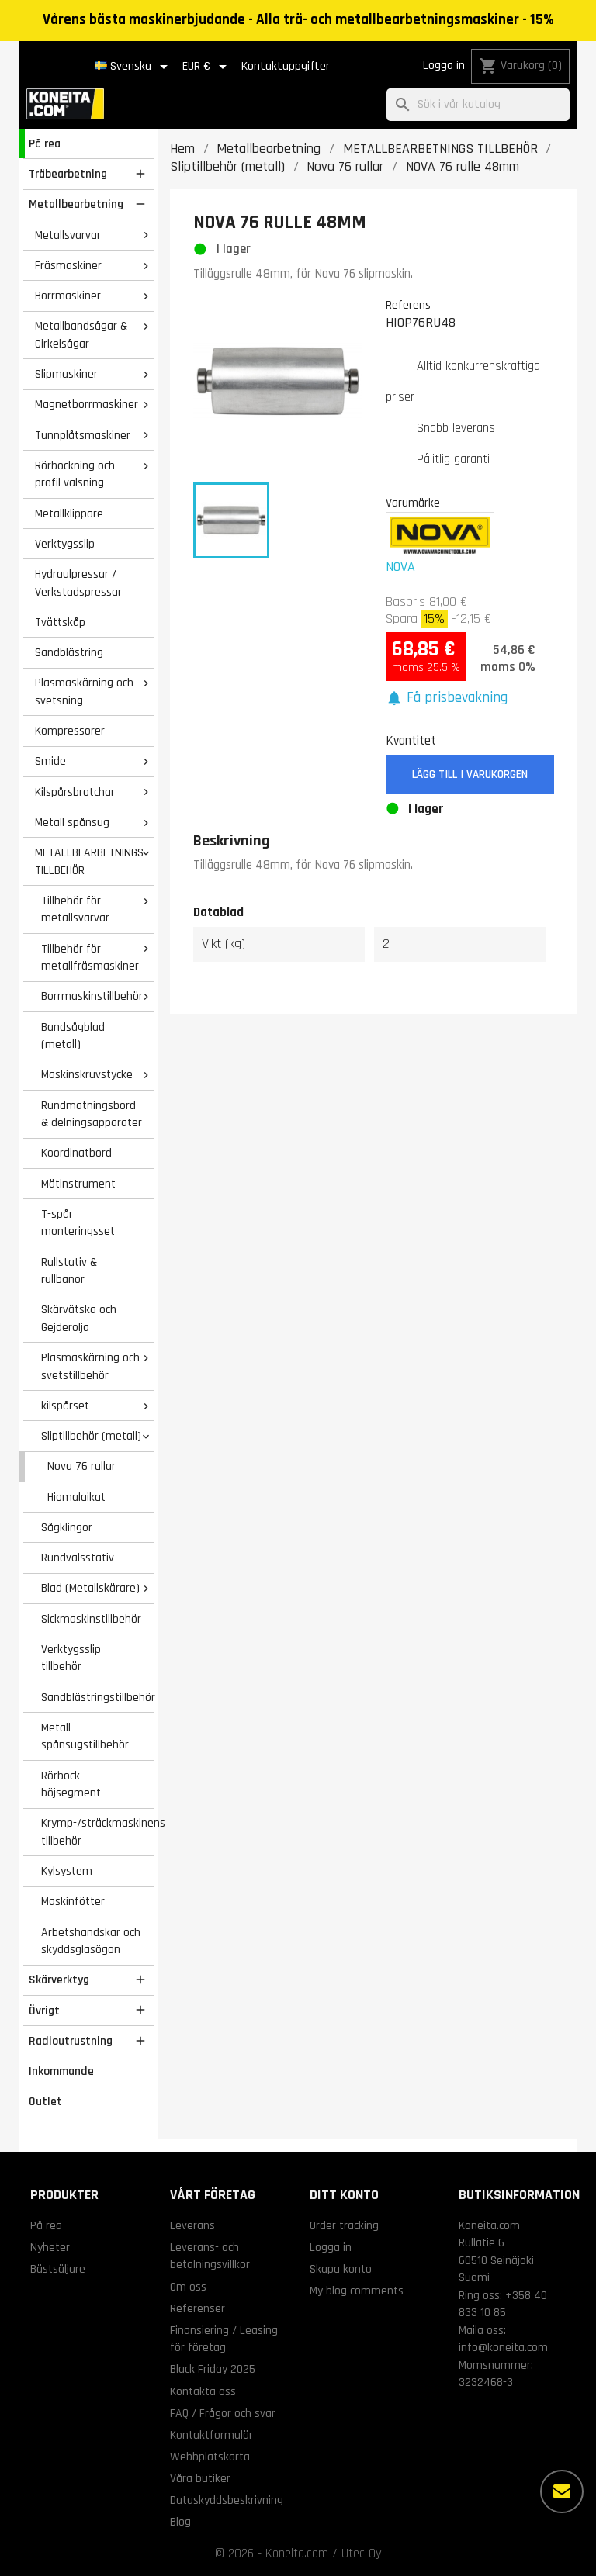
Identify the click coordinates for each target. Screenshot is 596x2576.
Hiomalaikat (76, 1497)
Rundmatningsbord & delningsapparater (91, 1114)
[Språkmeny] (134, 66)
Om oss (188, 2286)
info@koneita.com (503, 2347)
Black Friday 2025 (212, 2369)
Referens (408, 305)
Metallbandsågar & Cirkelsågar (81, 334)
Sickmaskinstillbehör (91, 1619)
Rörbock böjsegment (71, 1784)
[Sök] (478, 105)
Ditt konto (344, 2195)
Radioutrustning (71, 2041)
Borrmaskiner (68, 295)
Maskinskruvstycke (87, 1074)
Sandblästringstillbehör (97, 1697)
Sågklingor (66, 1527)
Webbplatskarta (210, 2456)
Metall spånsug (72, 822)
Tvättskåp (60, 622)
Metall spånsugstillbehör (85, 1736)
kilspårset (65, 1405)
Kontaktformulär (211, 2435)
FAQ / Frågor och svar (222, 2413)
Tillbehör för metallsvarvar (75, 909)
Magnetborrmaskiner (86, 404)
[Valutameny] (207, 66)
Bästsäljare (57, 2269)
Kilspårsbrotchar (75, 792)
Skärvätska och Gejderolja (78, 1318)
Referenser (197, 2308)
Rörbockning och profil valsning (75, 474)
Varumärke (413, 502)
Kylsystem (66, 1871)
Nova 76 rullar (81, 1466)
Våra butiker (200, 2478)
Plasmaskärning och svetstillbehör (90, 1366)
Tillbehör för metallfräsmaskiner (90, 957)
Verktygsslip (65, 544)
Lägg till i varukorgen (470, 774)
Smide (50, 761)
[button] (447, 698)
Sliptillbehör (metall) (91, 1436)
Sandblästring (69, 652)
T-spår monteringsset (78, 1223)
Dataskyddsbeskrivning (226, 2500)
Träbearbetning (68, 174)
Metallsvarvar (68, 235)
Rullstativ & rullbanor (69, 1271)
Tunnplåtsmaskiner (82, 435)
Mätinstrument (78, 1183)
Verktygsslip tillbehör (71, 1658)
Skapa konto (341, 2269)
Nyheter (50, 2247)
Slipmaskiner (66, 374)
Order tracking (344, 2225)
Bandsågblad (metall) (73, 1036)
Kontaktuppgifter (285, 66)
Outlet (45, 2101)
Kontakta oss (203, 2391)
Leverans (192, 2225)
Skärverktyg (59, 1979)
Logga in (444, 65)
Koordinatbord (76, 1152)
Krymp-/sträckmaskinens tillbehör (97, 1831)
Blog (180, 2521)
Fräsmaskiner (68, 265)
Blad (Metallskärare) (90, 1588)
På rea (45, 143)
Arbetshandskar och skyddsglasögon (90, 1941)
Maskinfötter (73, 1901)
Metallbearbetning (76, 204)
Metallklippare (69, 513)
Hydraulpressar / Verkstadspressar (78, 583)
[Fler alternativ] (562, 2491)
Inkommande (61, 2071)
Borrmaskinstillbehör (92, 996)
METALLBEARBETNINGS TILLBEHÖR (89, 861)
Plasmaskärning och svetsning (84, 691)
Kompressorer (70, 730)
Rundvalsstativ (77, 1557)
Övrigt (44, 2010)
